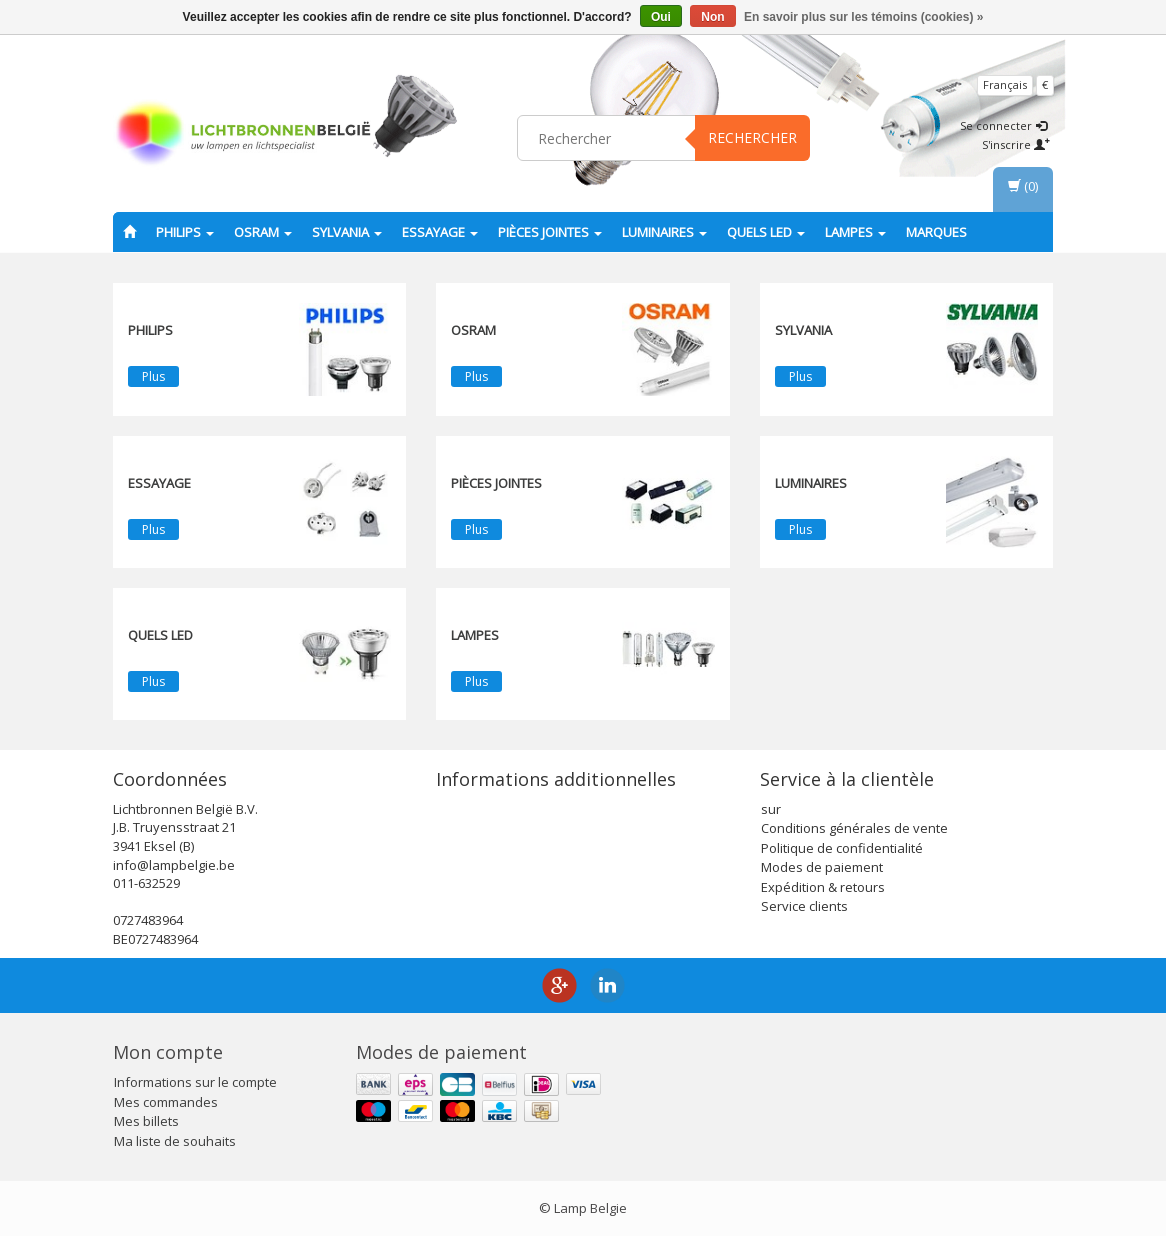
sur (771, 809)
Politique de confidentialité (842, 848)
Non (712, 17)
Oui (661, 17)
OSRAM (263, 232)
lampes (855, 232)
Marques (936, 232)
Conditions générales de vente (854, 828)
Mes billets (146, 1121)
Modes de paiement (822, 867)
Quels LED (766, 232)
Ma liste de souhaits (175, 1141)
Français (1005, 84)
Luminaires (664, 232)
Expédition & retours (823, 887)
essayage (440, 232)
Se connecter (1003, 125)
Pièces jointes (550, 232)
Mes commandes (166, 1102)
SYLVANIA (347, 232)
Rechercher (752, 137)
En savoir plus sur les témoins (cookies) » (863, 17)
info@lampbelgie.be (174, 865)
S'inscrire (1016, 144)
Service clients (804, 906)
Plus (153, 376)
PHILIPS (185, 232)
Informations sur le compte (195, 1082)
